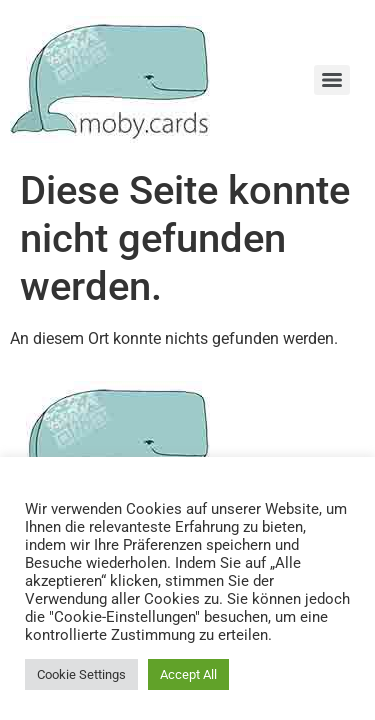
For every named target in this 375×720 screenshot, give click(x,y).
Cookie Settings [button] (81, 674)
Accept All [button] (188, 674)
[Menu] (332, 80)
